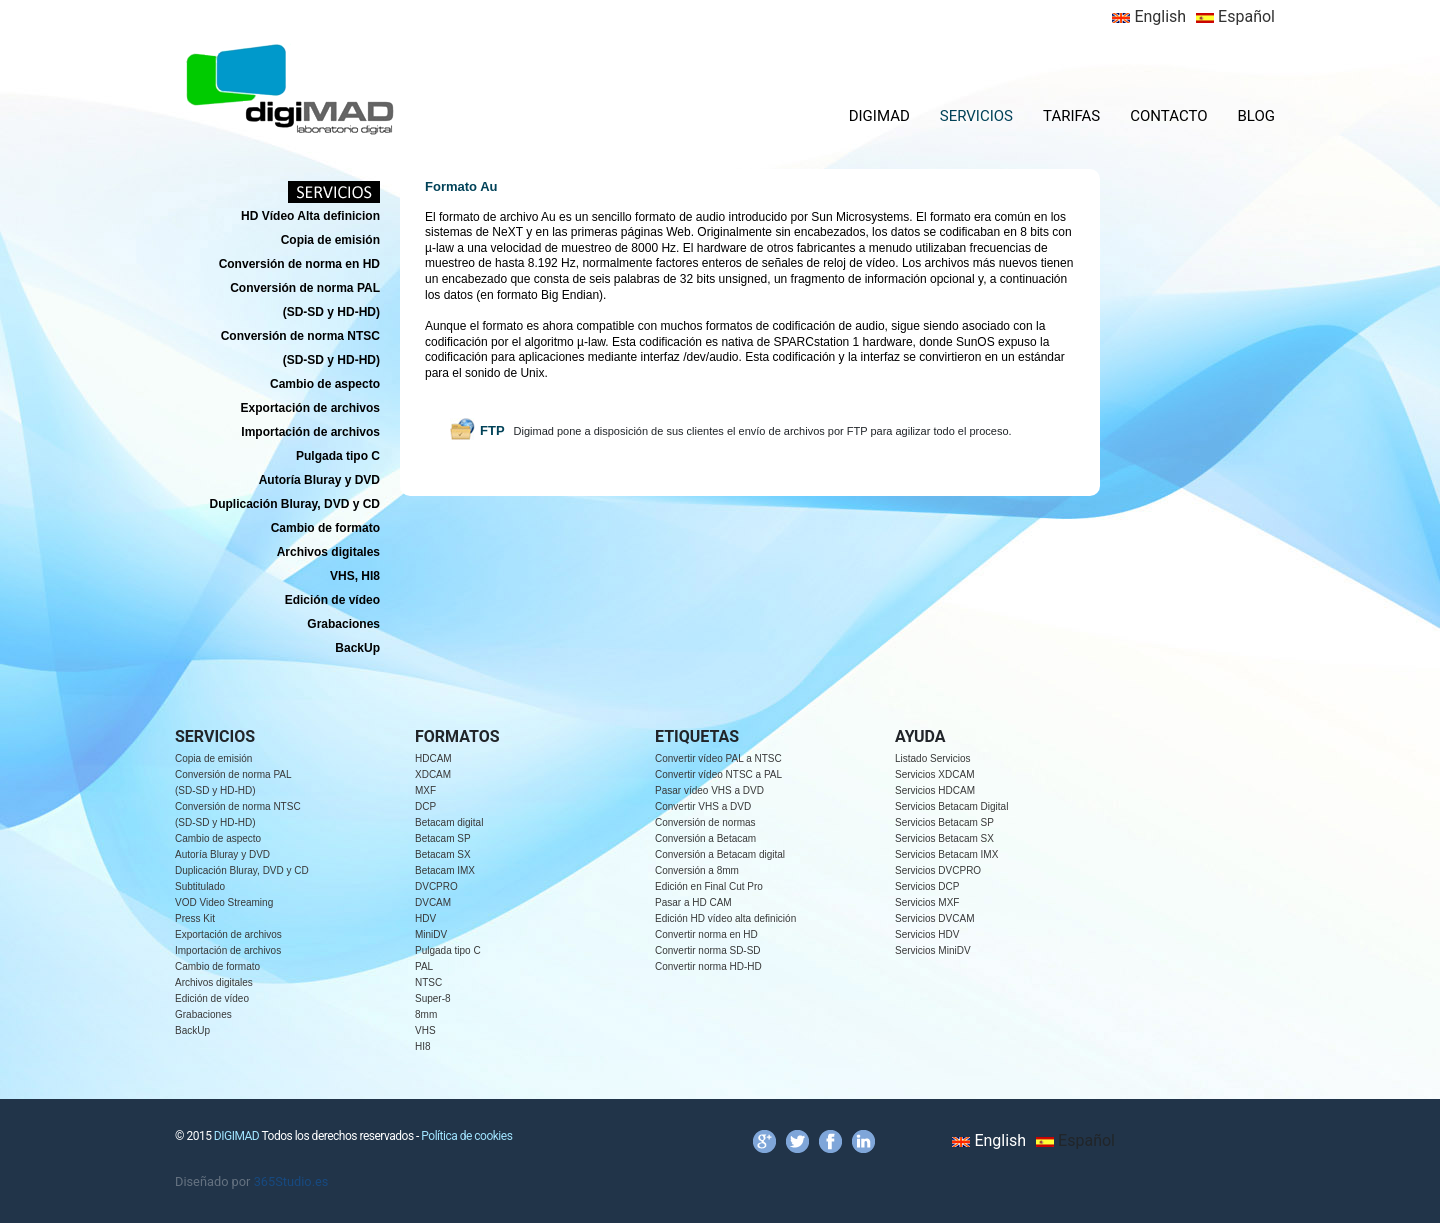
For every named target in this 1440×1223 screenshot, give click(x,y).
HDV (425, 918)
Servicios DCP (927, 886)
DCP (425, 806)
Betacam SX (443, 854)
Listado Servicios (933, 758)
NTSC (428, 982)
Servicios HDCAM (935, 790)
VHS (425, 1030)
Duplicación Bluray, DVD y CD (242, 870)
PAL (424, 966)
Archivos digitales (214, 982)
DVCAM (433, 902)
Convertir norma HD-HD (708, 966)
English (1149, 16)
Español (1235, 16)
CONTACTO (1168, 116)
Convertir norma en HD (706, 934)
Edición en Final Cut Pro (709, 886)
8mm (426, 1014)
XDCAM (433, 774)
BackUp (192, 1030)
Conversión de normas (705, 822)
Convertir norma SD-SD (708, 950)
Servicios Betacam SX (944, 838)
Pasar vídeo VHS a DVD (709, 790)
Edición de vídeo (212, 998)
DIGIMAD (879, 116)
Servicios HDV (927, 934)
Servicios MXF (927, 902)
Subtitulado (200, 886)
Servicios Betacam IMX (946, 854)
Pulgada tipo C (448, 950)
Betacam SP (443, 838)
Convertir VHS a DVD (703, 806)
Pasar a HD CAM (693, 902)
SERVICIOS (976, 116)
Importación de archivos (228, 950)
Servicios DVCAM (934, 918)
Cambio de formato (217, 966)
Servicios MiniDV (933, 950)
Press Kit (195, 918)
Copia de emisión (213, 758)
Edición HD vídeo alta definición (725, 918)
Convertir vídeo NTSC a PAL (718, 774)
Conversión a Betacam (705, 838)
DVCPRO (436, 886)
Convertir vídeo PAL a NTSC (718, 758)
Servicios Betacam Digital (951, 806)
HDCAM (433, 758)
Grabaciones (203, 1014)
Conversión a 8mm (697, 870)
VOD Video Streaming (224, 902)
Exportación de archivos (228, 934)
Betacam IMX (445, 870)
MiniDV (431, 934)
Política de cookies (466, 1136)
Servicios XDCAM (934, 774)
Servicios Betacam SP (944, 822)
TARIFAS (1071, 116)
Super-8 (433, 998)
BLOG (1257, 116)
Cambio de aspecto (218, 838)
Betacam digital (449, 822)
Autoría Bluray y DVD (222, 854)
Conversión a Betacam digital (720, 854)
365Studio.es (291, 1181)
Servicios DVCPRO (938, 870)
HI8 (423, 1046)
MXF (425, 790)
